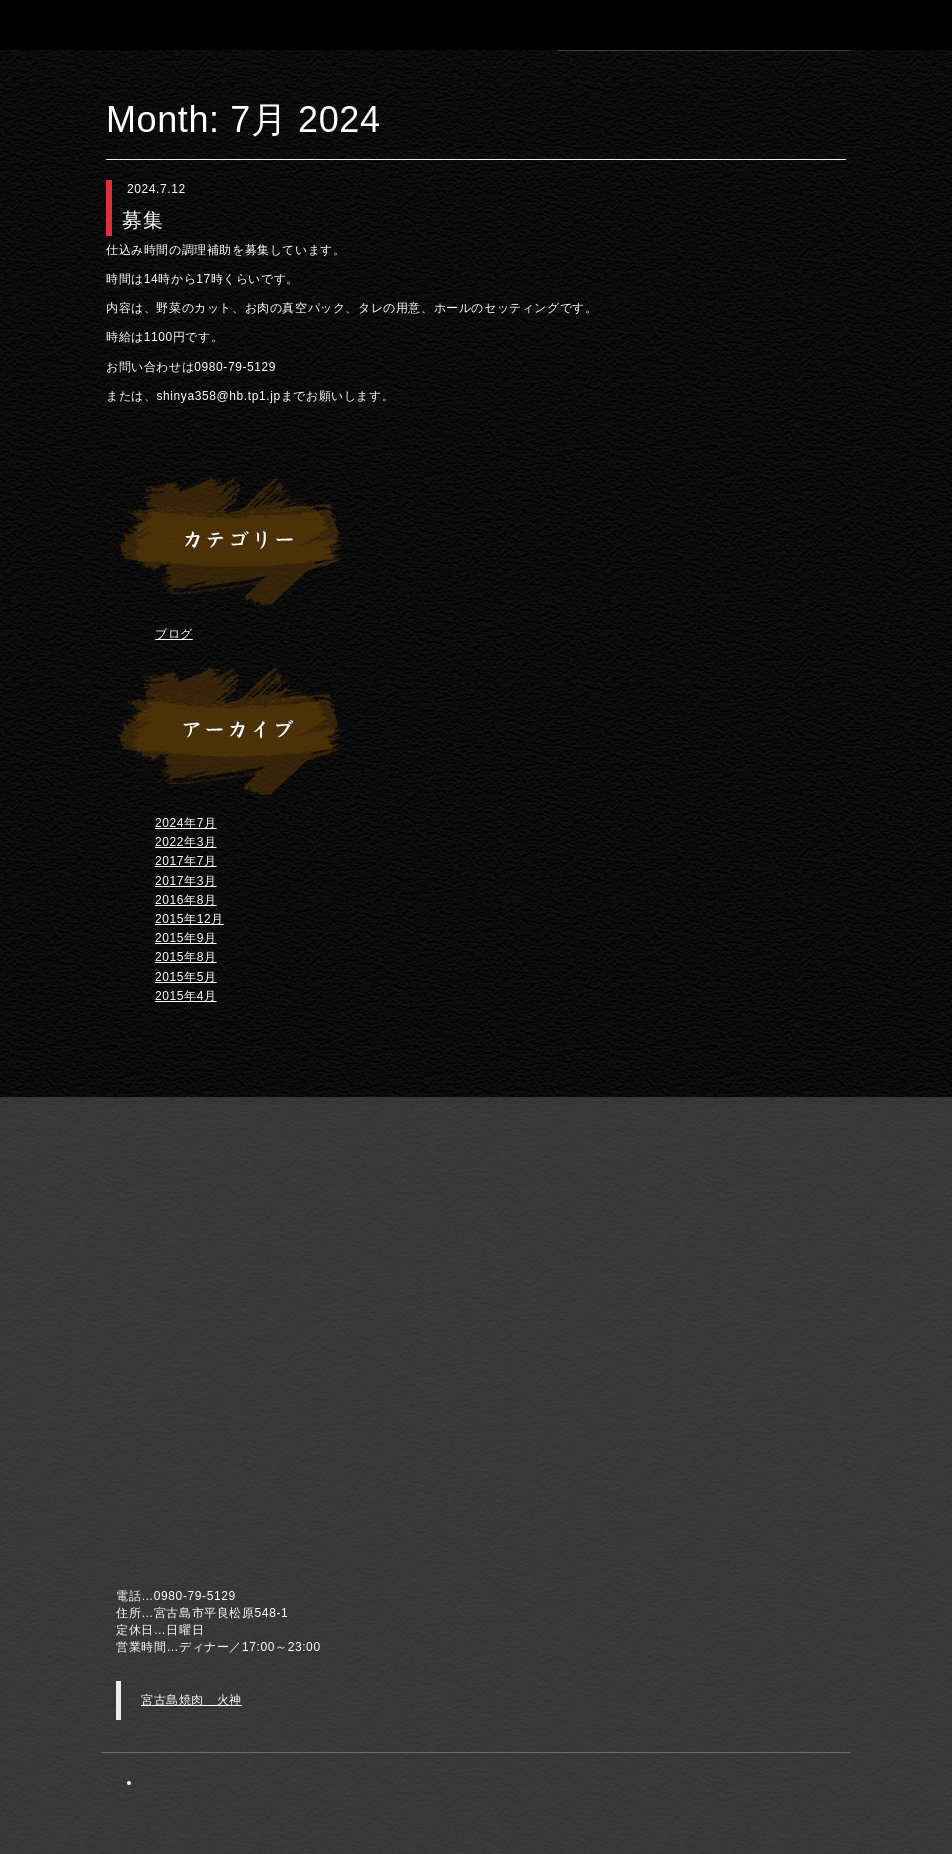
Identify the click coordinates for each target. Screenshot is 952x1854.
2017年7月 (186, 861)
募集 (142, 220)
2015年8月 (186, 957)
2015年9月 (186, 938)
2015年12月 (189, 919)
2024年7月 (186, 823)
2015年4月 (186, 996)
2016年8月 (186, 900)
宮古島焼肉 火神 (191, 1700)
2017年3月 (186, 881)
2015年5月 (186, 977)
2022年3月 (186, 842)
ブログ (174, 634)
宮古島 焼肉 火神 (136, 24)
